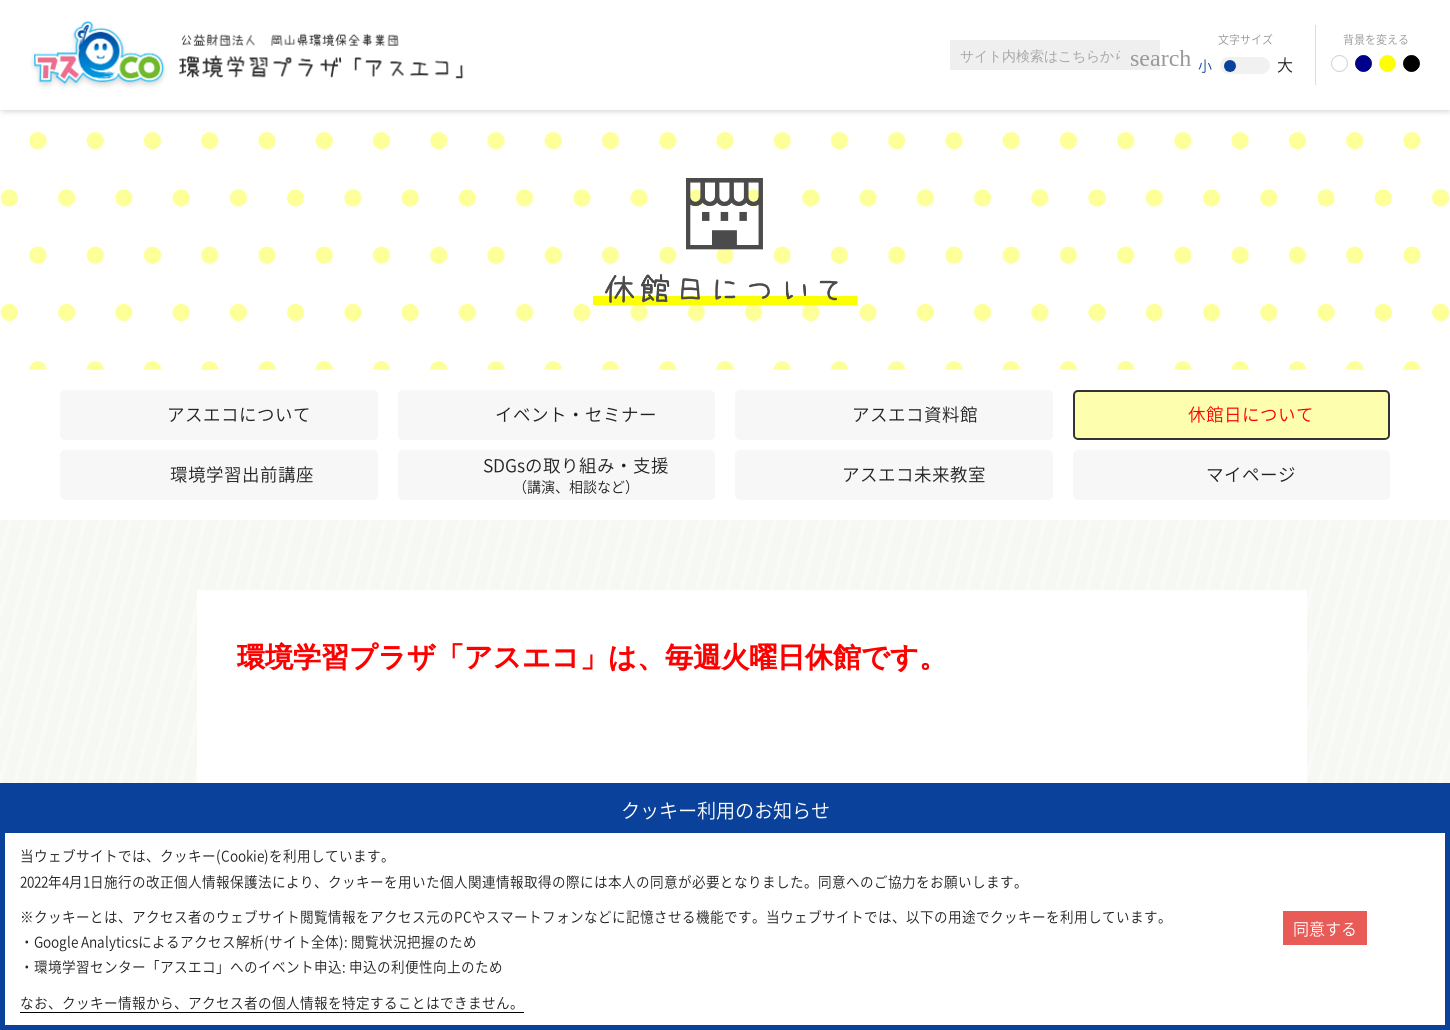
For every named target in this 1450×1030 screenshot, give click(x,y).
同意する (1325, 928)
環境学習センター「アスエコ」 (258, 55)
